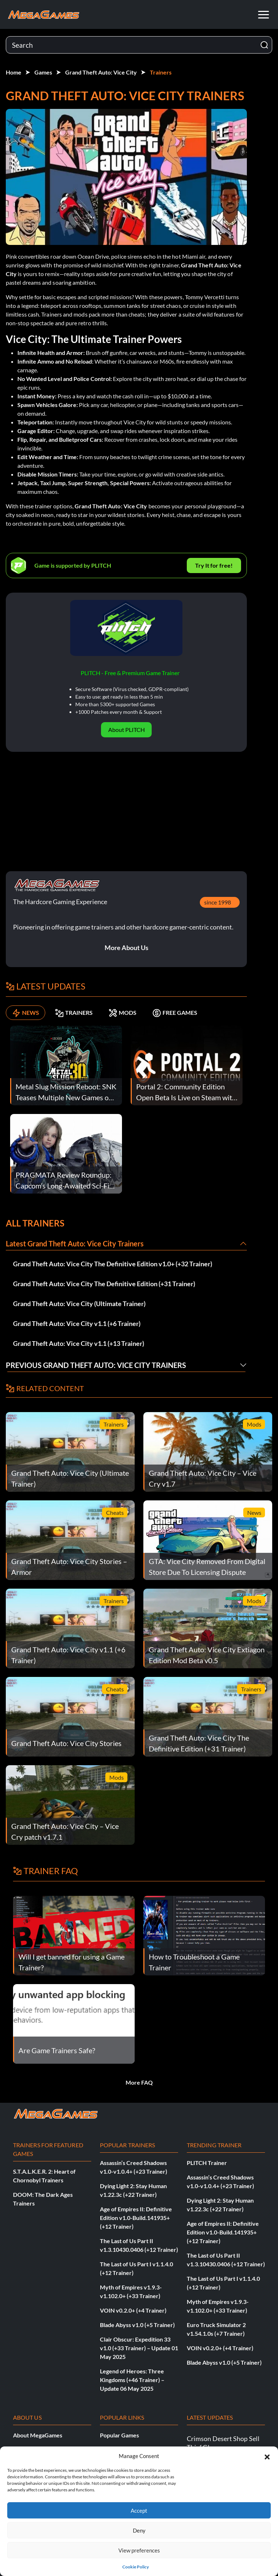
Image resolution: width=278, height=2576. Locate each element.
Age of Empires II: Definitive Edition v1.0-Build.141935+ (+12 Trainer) (136, 2218)
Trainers (161, 72)
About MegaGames (37, 2435)
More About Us (126, 948)
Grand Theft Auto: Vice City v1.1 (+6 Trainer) (76, 1323)
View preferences (139, 2550)
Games (43, 72)
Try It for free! (214, 565)
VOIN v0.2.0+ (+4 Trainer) (133, 2310)
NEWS (25, 1012)
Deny (139, 2530)
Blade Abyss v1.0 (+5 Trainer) (137, 2324)
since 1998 (217, 902)
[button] (267, 2456)
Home (13, 72)
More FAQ (139, 2082)
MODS (122, 1012)
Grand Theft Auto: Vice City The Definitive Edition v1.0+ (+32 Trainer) (112, 1264)
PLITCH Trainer (207, 2162)
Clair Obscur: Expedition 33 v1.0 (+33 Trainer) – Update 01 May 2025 (139, 2348)
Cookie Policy (135, 2566)
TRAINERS (74, 1012)
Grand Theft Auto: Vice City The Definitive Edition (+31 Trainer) (104, 1284)
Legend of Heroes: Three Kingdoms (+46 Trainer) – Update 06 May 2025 (132, 2380)
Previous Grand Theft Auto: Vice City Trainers (96, 1365)
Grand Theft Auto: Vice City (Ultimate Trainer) (79, 1304)
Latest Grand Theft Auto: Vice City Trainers (75, 1243)
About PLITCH (126, 729)
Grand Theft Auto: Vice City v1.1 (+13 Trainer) (78, 1343)
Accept (139, 2510)
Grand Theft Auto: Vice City (101, 72)
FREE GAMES (174, 1012)
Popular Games (119, 2435)
